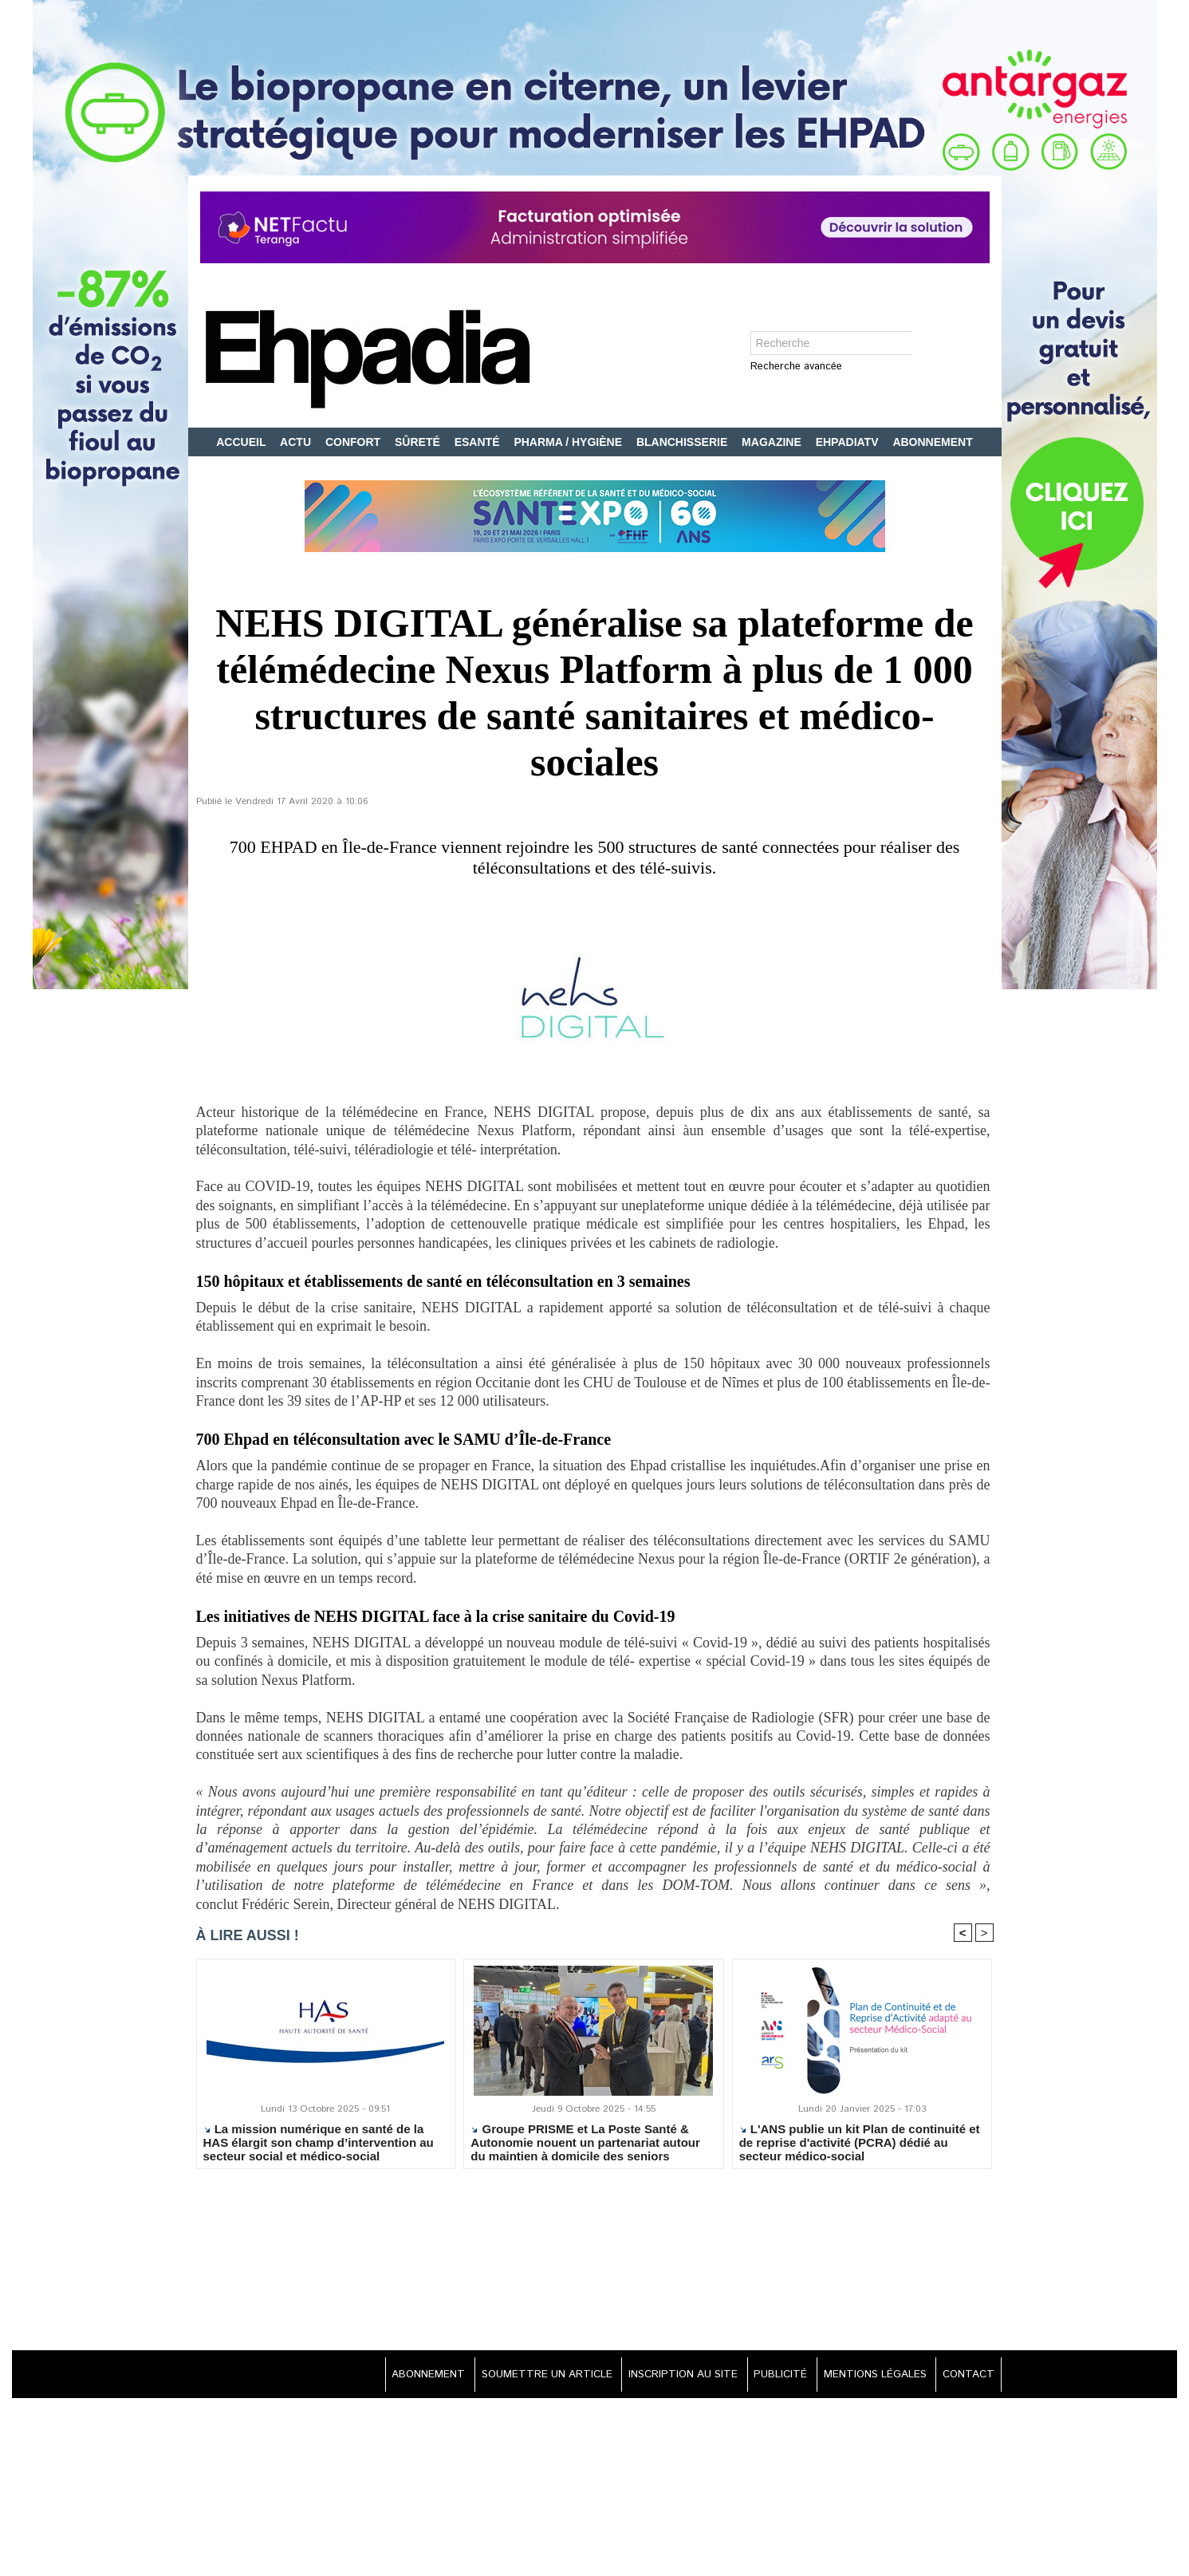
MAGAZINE (773, 442)
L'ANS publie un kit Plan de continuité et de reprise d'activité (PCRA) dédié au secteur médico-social (859, 2144)
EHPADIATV (849, 442)
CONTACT (966, 2377)
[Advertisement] (595, 2263)
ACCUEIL (242, 442)
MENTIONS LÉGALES (867, 2377)
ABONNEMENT (932, 442)
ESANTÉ (479, 442)
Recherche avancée (796, 367)
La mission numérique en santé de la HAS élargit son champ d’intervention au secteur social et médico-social (318, 2144)
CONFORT (354, 442)
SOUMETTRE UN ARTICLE (520, 2377)
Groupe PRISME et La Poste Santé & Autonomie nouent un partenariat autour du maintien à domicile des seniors (585, 2144)
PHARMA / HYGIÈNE (569, 442)
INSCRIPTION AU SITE (663, 2377)
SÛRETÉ (419, 442)
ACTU (297, 442)
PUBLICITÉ (767, 2377)
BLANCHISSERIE (683, 442)
